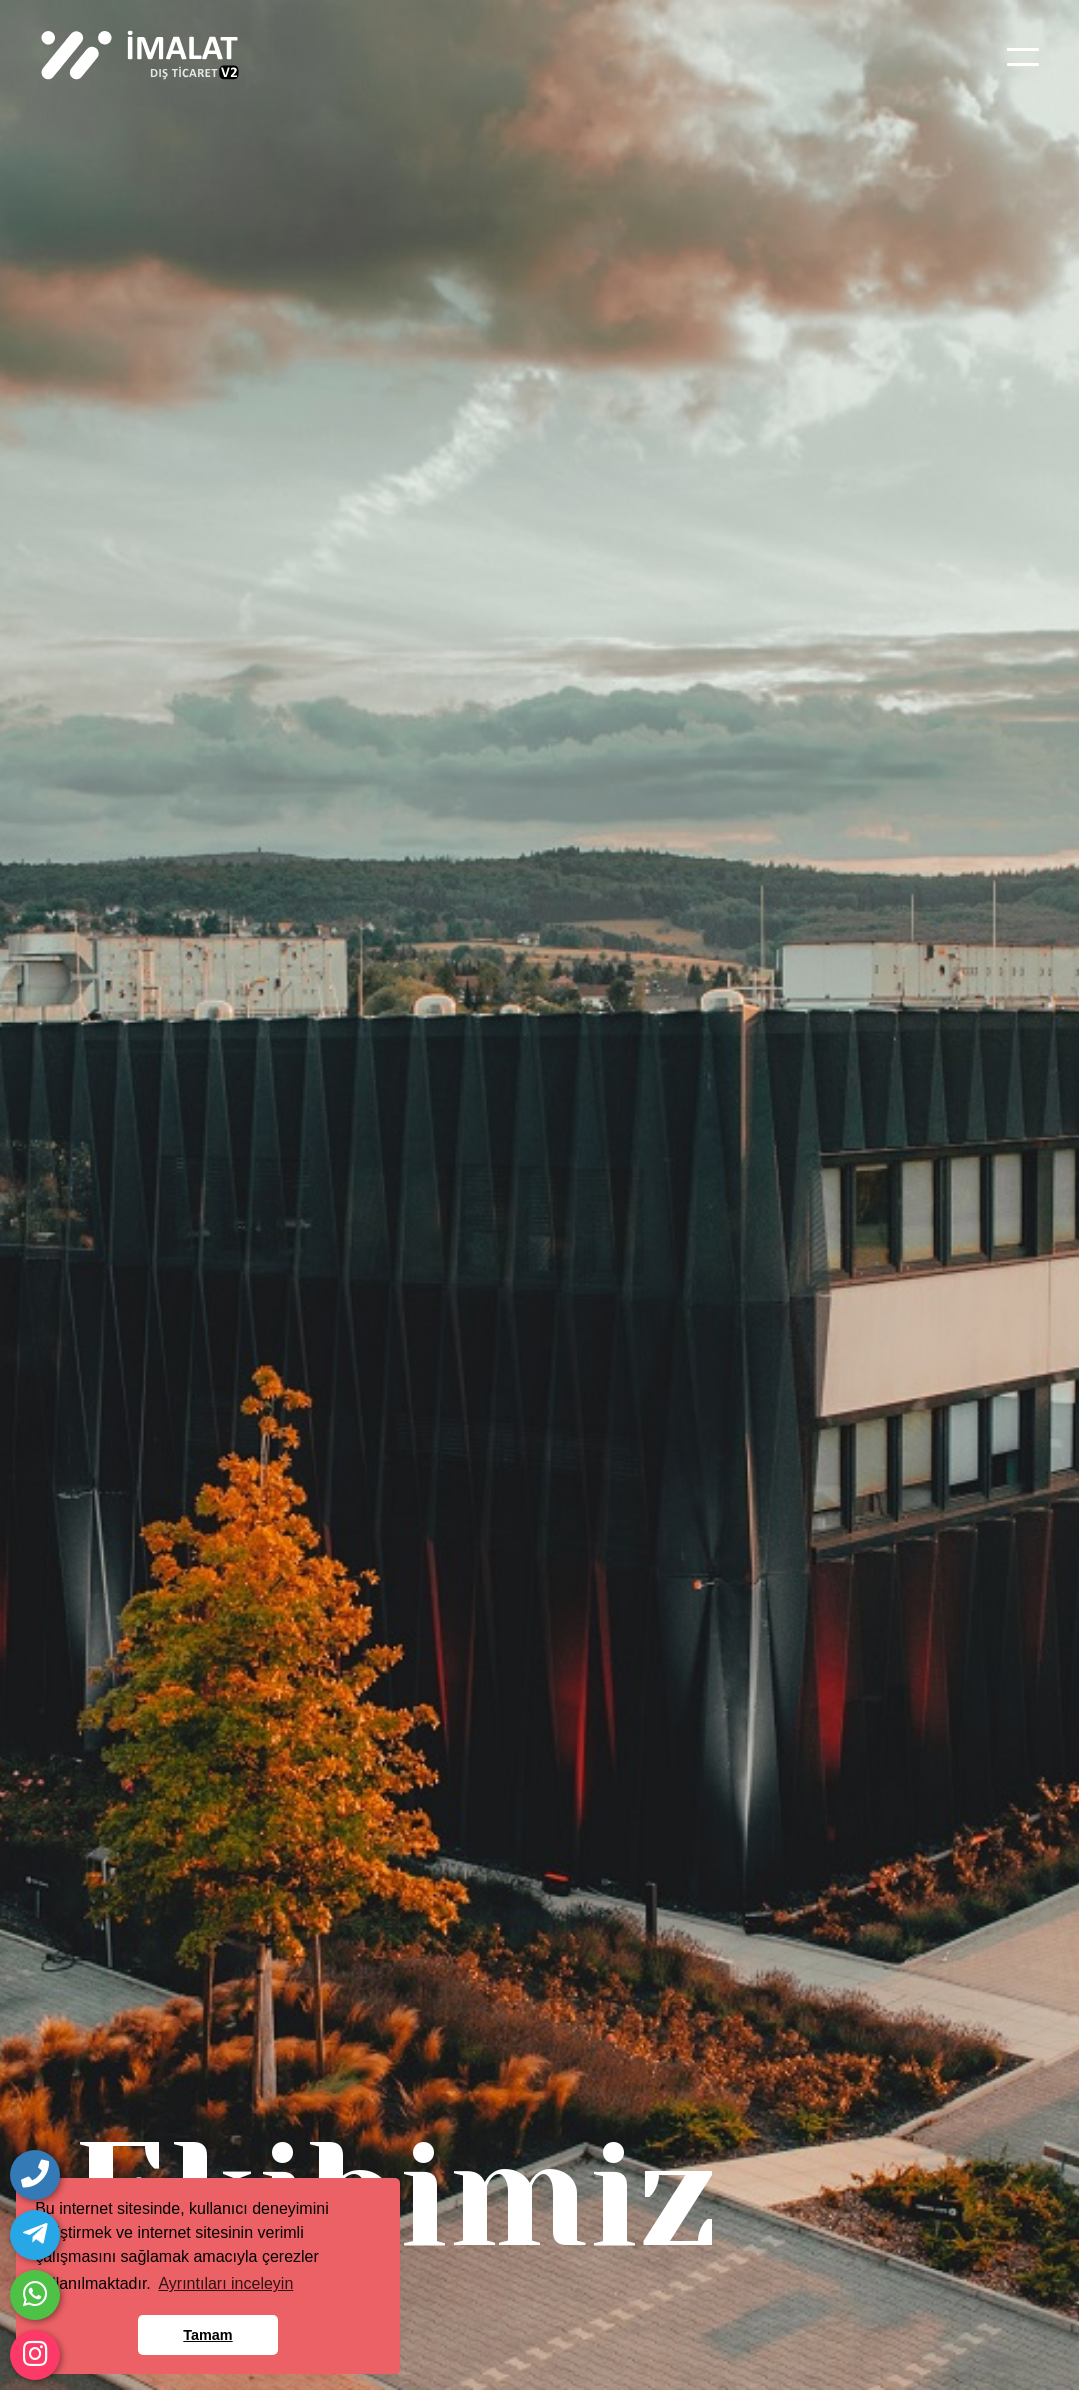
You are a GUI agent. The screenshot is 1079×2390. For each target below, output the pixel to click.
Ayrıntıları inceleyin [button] (225, 2283)
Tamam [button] (207, 2335)
